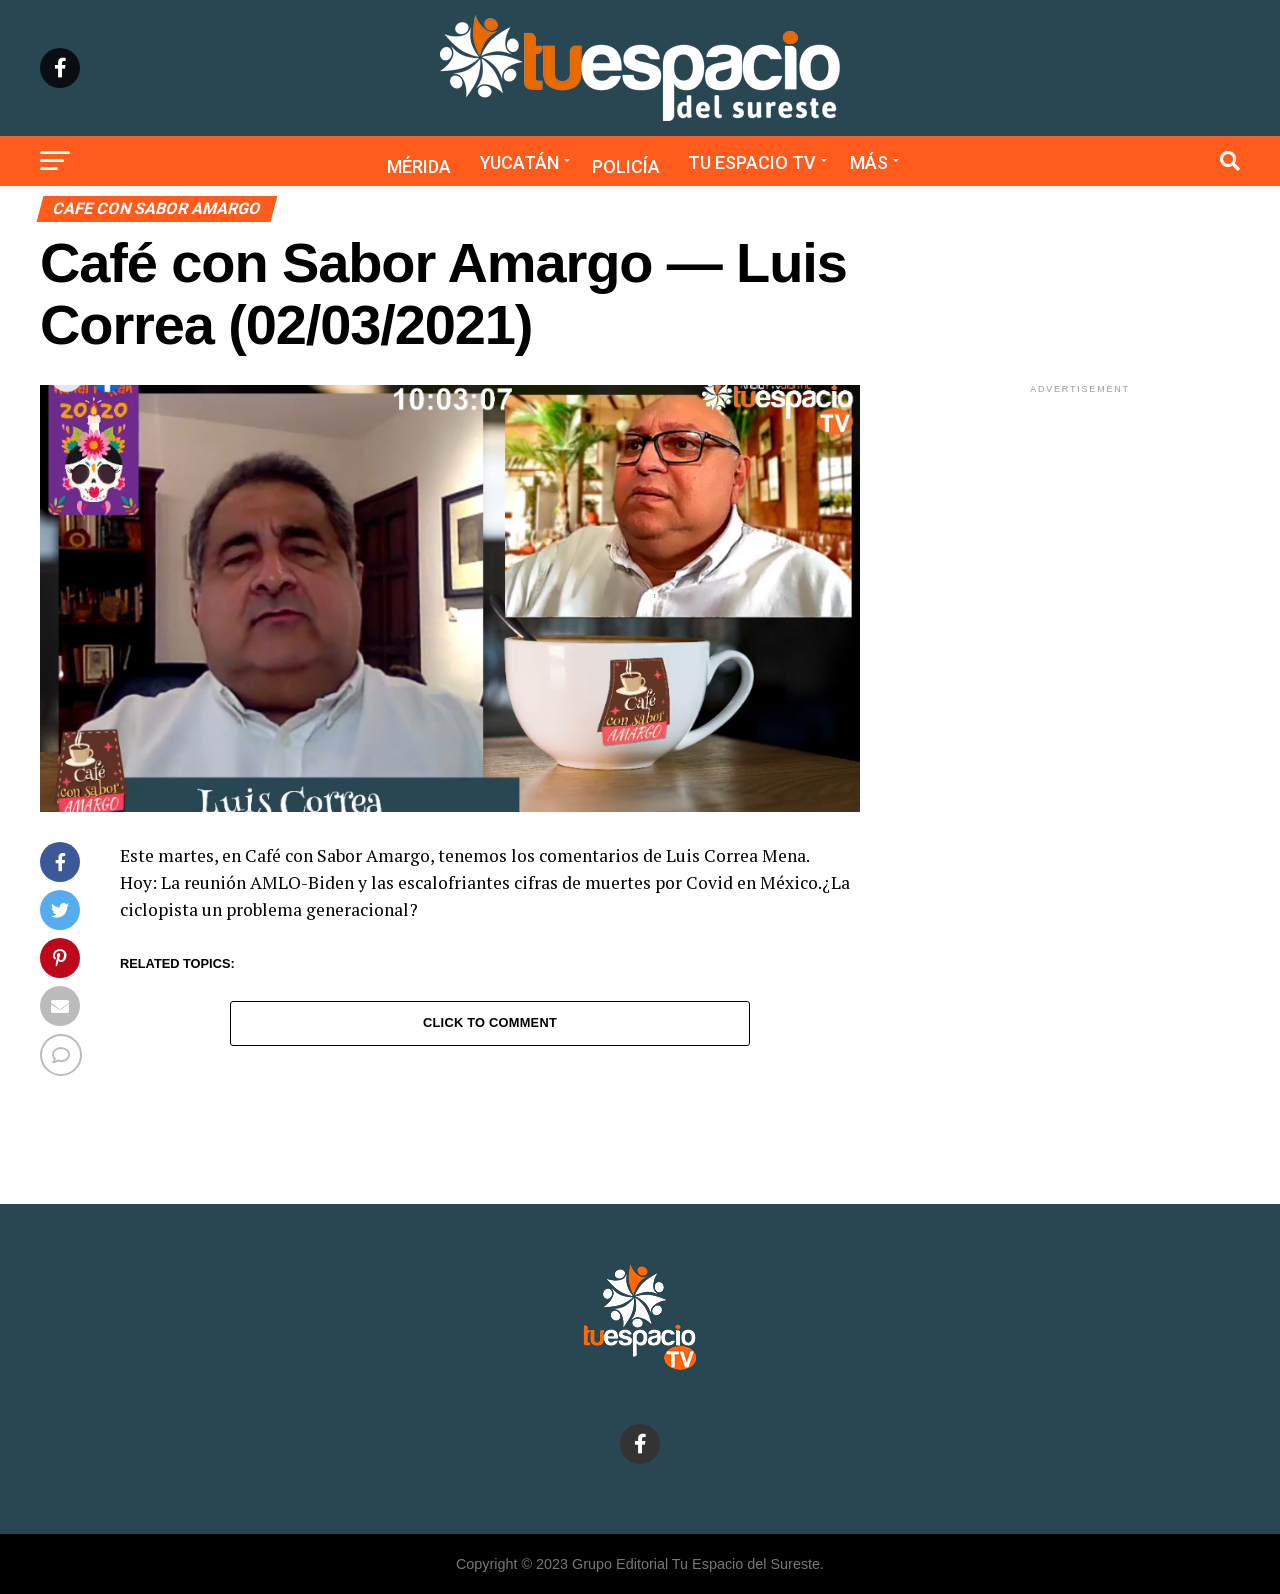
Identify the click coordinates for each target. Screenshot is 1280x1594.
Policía (626, 166)
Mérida (419, 166)
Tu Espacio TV (752, 162)
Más (869, 162)
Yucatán (519, 162)
